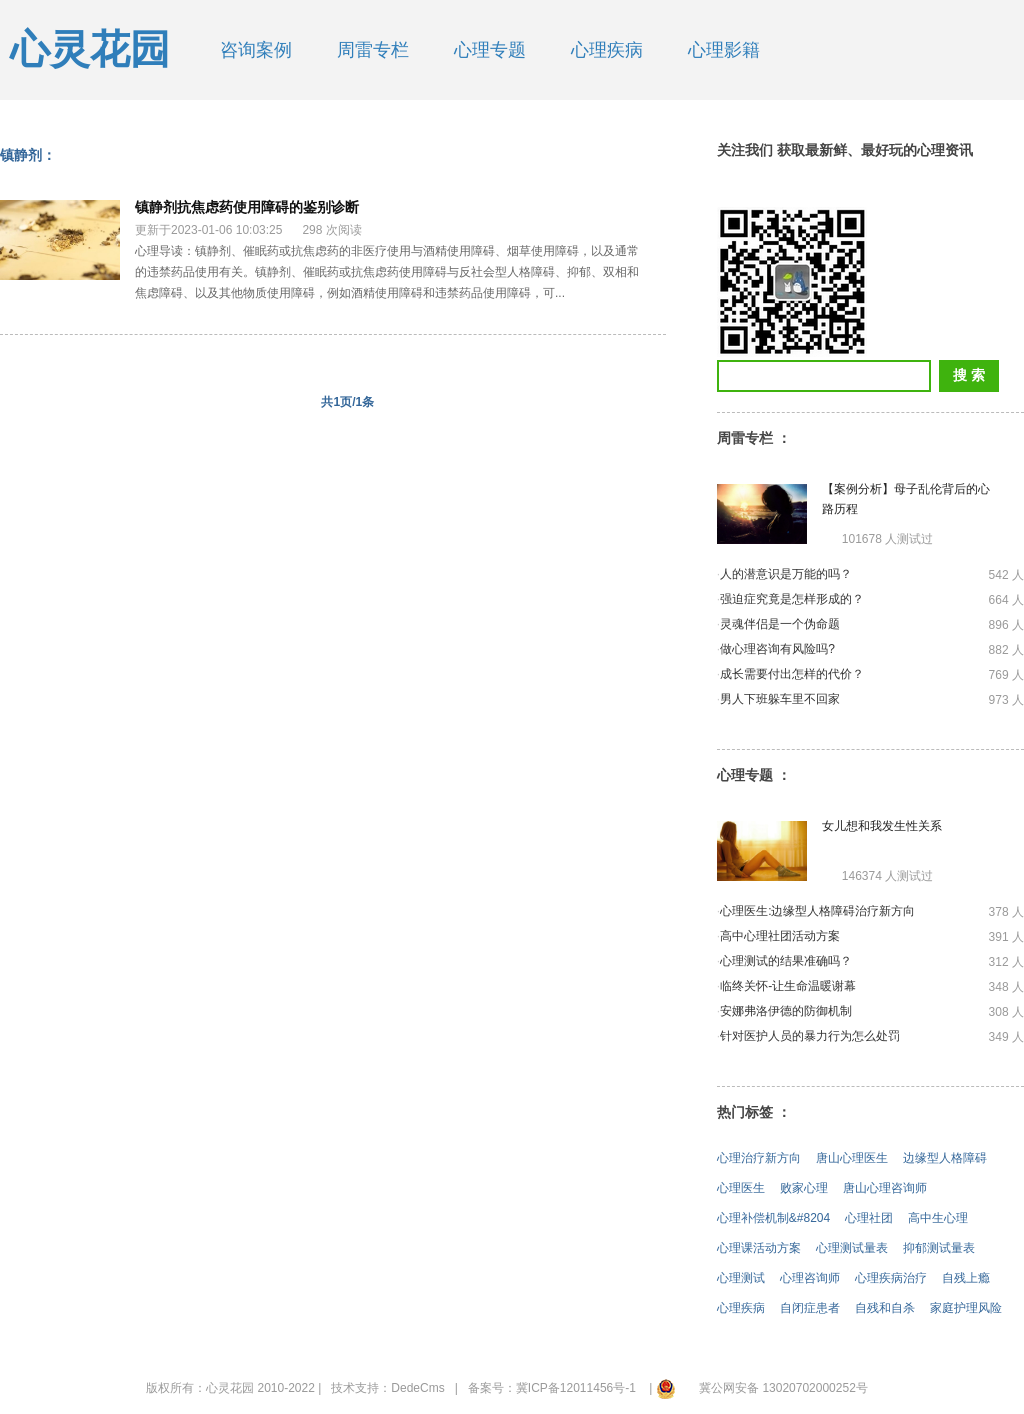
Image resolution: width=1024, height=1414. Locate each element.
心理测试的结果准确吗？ (786, 961)
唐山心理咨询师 (885, 1188)
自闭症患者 (810, 1308)
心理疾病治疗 (891, 1278)
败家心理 (804, 1188)
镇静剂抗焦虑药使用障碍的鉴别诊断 (247, 207)
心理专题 (490, 50)
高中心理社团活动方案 (780, 936)
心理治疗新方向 (759, 1158)
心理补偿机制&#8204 (773, 1218)
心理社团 (869, 1218)
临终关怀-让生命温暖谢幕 (788, 986)
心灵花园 (90, 49)
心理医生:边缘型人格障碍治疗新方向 (817, 911)
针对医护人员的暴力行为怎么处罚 (810, 1036)
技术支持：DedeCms (387, 1388)
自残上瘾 (966, 1278)
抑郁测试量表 (939, 1248)
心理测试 (741, 1278)
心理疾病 (607, 50)
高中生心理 (938, 1218)
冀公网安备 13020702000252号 (783, 1388)
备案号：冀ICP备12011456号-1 (552, 1388)
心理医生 (741, 1188)
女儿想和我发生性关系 (882, 826)
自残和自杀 (885, 1308)
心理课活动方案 (759, 1248)
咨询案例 (256, 50)
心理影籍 (724, 50)
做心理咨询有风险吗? (777, 649)
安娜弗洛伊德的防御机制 (786, 1011)
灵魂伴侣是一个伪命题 (780, 624)
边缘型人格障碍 (945, 1158)
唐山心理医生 (852, 1158)
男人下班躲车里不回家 (780, 699)
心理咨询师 (810, 1278)
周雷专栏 (373, 50)
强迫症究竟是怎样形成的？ (792, 599)
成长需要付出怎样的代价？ (792, 674)
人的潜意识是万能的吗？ (786, 574)
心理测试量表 (852, 1248)
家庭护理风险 (966, 1308)
